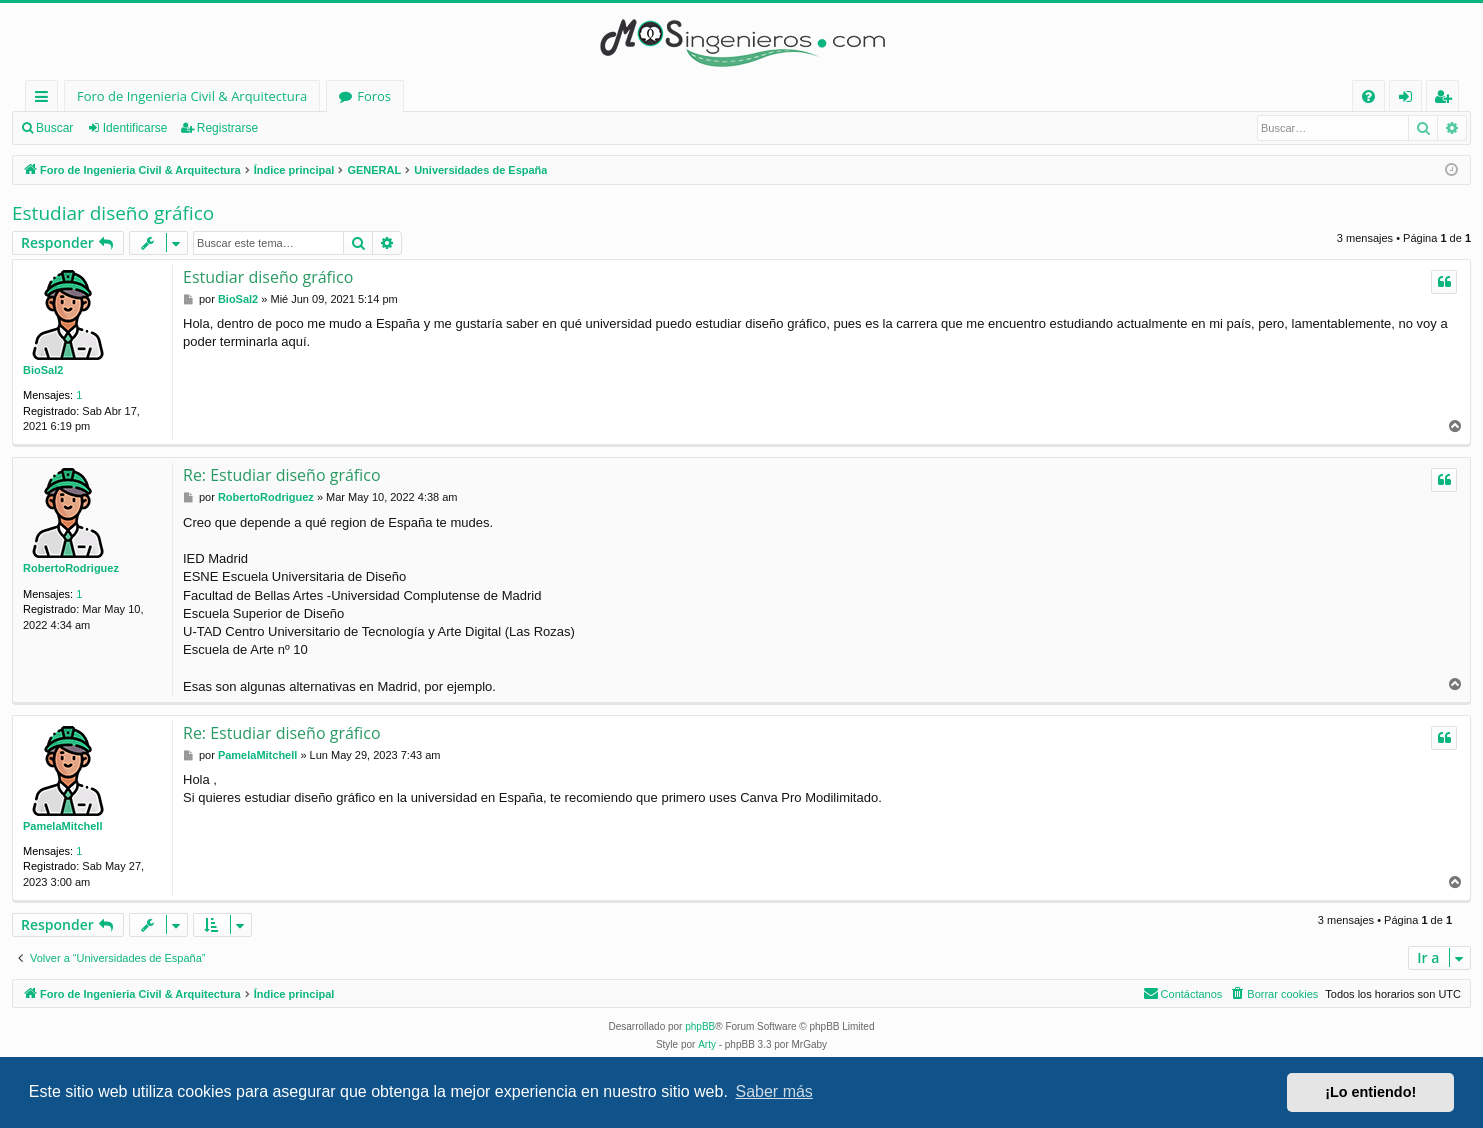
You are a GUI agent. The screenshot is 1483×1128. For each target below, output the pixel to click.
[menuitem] (1368, 96)
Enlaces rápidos (45, 99)
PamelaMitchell (62, 826)
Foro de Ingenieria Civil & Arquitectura (192, 96)
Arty (707, 1044)
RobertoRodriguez (71, 568)
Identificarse (135, 128)
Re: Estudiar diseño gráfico (282, 475)
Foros (374, 96)
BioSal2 (43, 370)
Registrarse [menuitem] (1447, 99)
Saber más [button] (774, 1091)
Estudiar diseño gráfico (113, 213)
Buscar (54, 128)
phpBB (700, 1026)
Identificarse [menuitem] (1410, 99)
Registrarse (227, 128)
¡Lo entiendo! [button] (1370, 1092)
